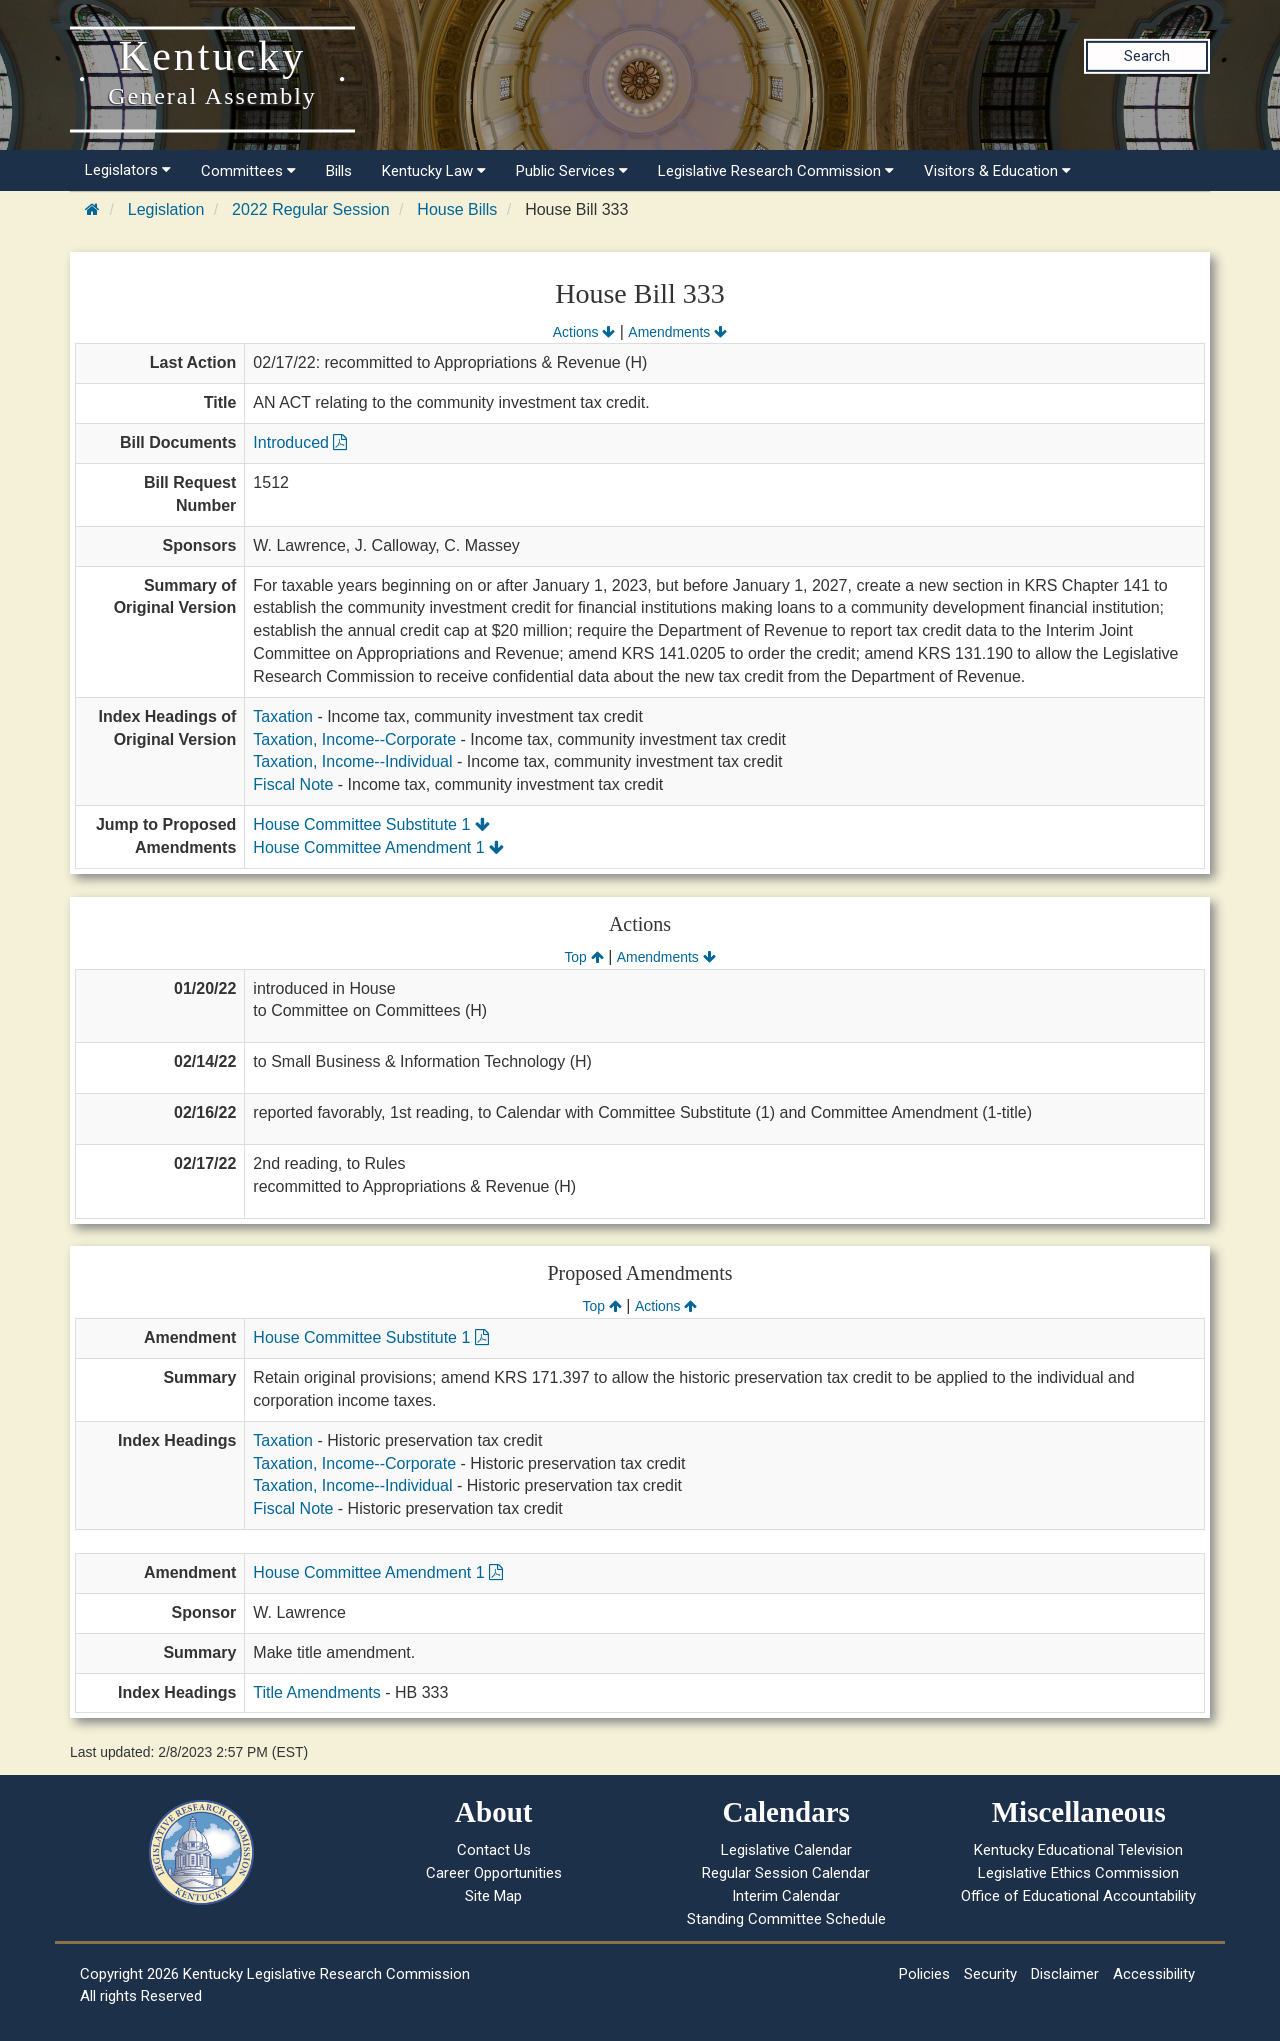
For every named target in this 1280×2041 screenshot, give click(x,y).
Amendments (677, 332)
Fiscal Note (293, 784)
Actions (584, 332)
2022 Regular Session (310, 209)
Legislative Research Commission (776, 171)
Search (1147, 56)
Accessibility (1154, 1974)
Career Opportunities (494, 1873)
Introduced (300, 442)
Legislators (128, 170)
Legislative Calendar (786, 1850)
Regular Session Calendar (786, 1873)
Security (990, 1974)
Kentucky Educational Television (1078, 1850)
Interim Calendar (786, 1896)
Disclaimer (1065, 1974)
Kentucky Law (434, 171)
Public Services (572, 171)
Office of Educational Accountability (1078, 1896)
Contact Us (494, 1850)
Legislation (166, 209)
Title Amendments (316, 1692)
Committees (248, 171)
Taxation (283, 716)
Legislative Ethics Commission (1078, 1873)
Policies (924, 1974)
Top (583, 957)
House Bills (457, 209)
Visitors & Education (997, 171)
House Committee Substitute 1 (371, 824)
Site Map (493, 1896)
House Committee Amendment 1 (378, 847)
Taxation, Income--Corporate (354, 739)
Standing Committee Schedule (786, 1919)
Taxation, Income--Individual (352, 761)
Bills (339, 171)
